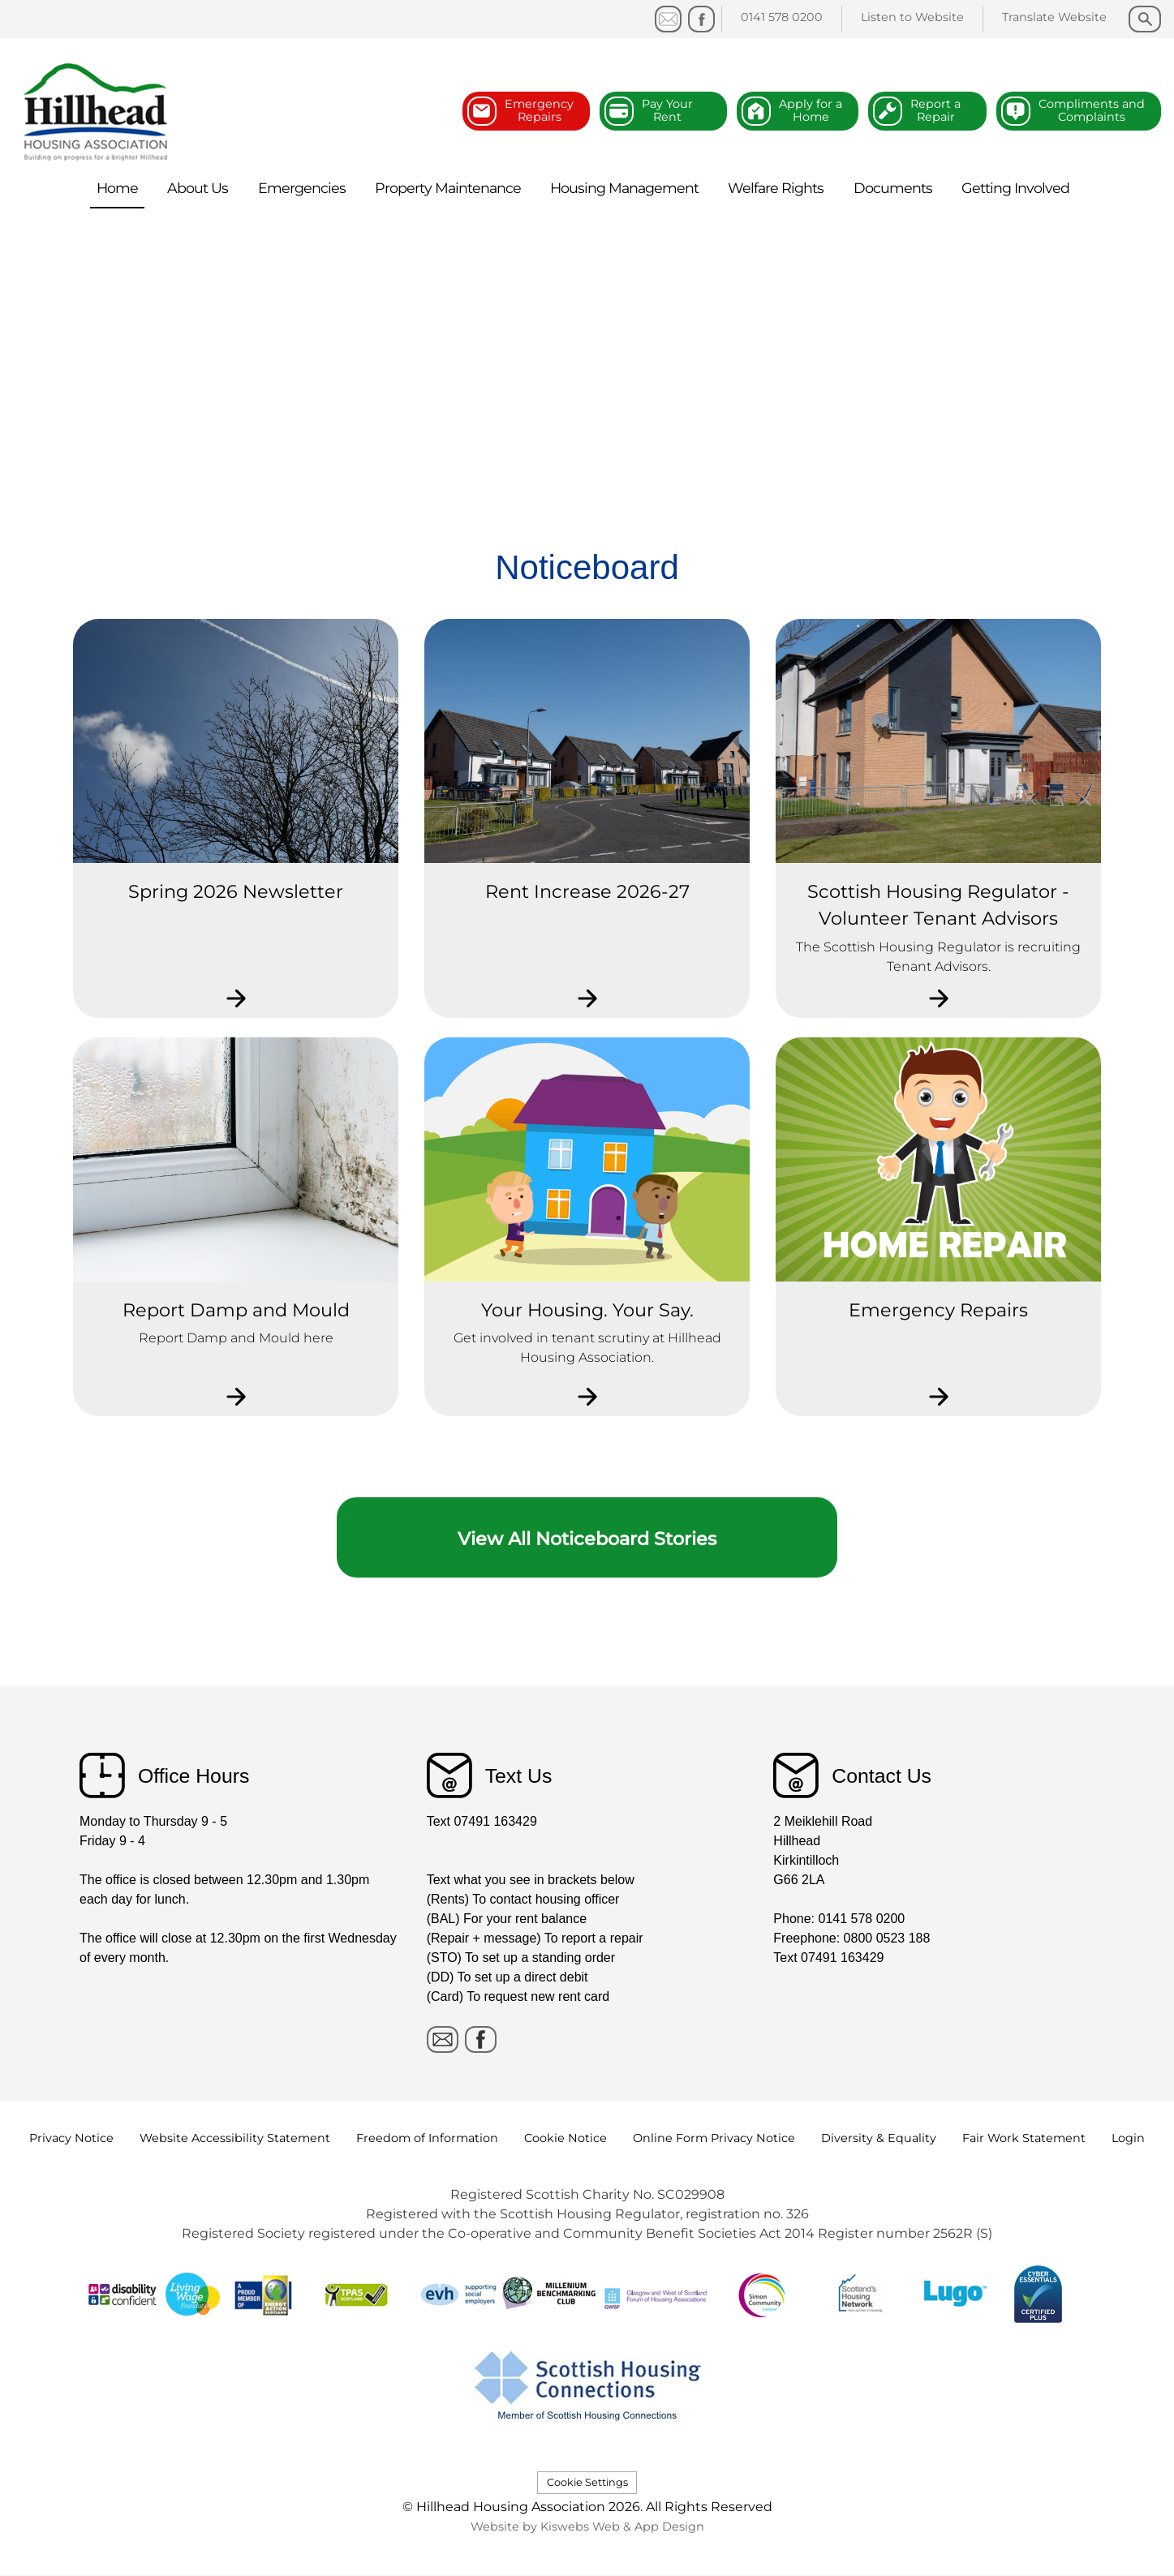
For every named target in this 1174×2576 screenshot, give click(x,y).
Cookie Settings (587, 2482)
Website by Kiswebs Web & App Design (587, 2526)
